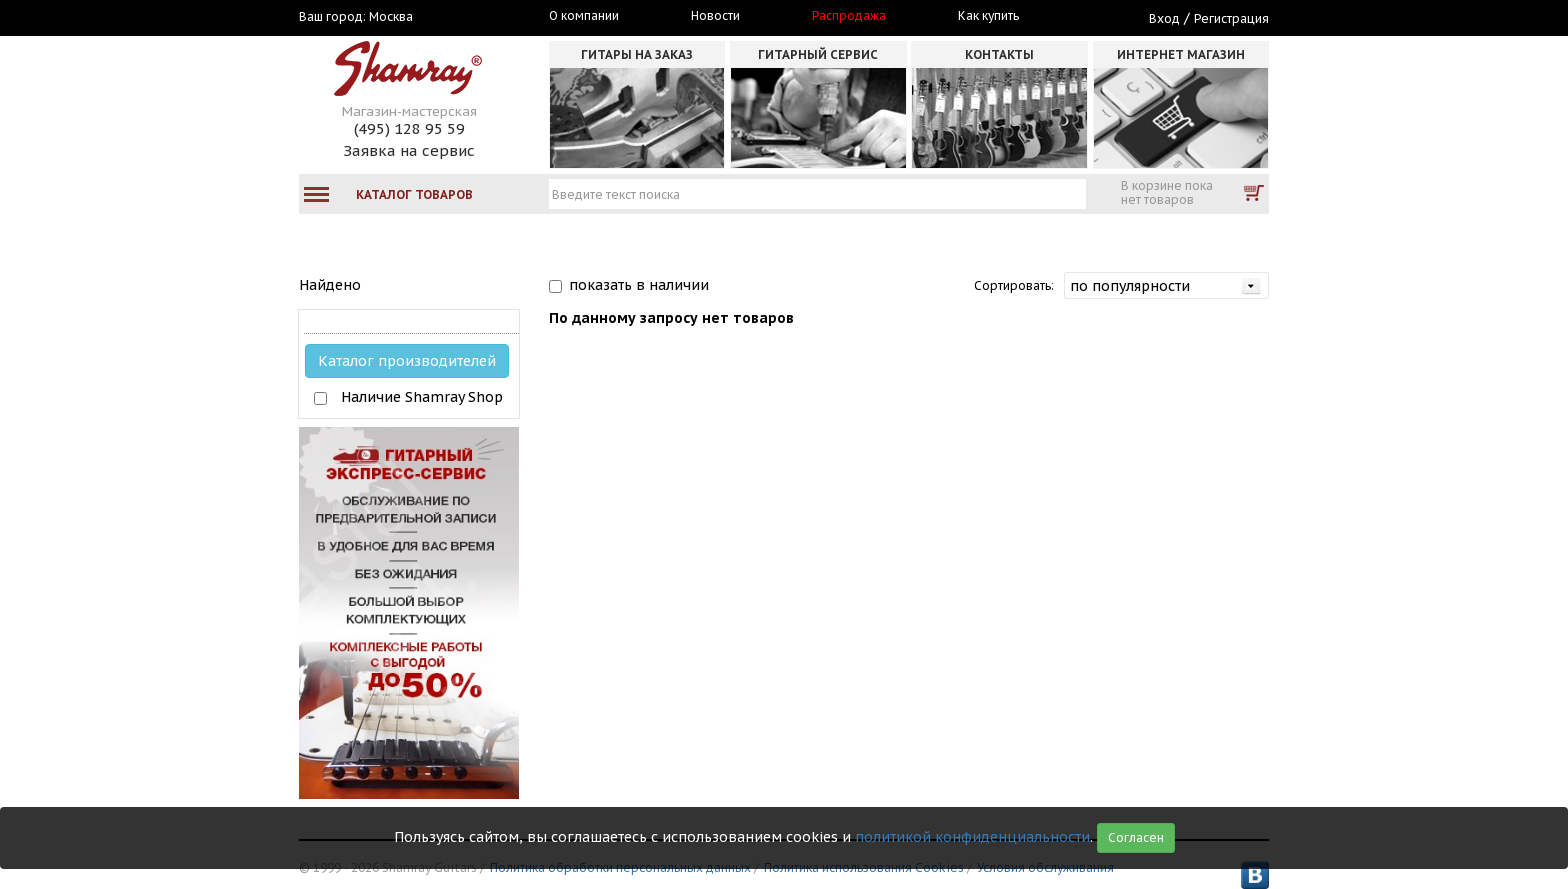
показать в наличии (639, 285)
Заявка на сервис (409, 150)
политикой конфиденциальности (972, 837)
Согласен (1136, 837)
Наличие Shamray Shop (422, 397)
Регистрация (1231, 18)
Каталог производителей (407, 361)
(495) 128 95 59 (409, 128)
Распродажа (849, 16)
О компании (584, 16)
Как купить (988, 16)
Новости (715, 16)
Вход (1164, 18)
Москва (391, 17)
